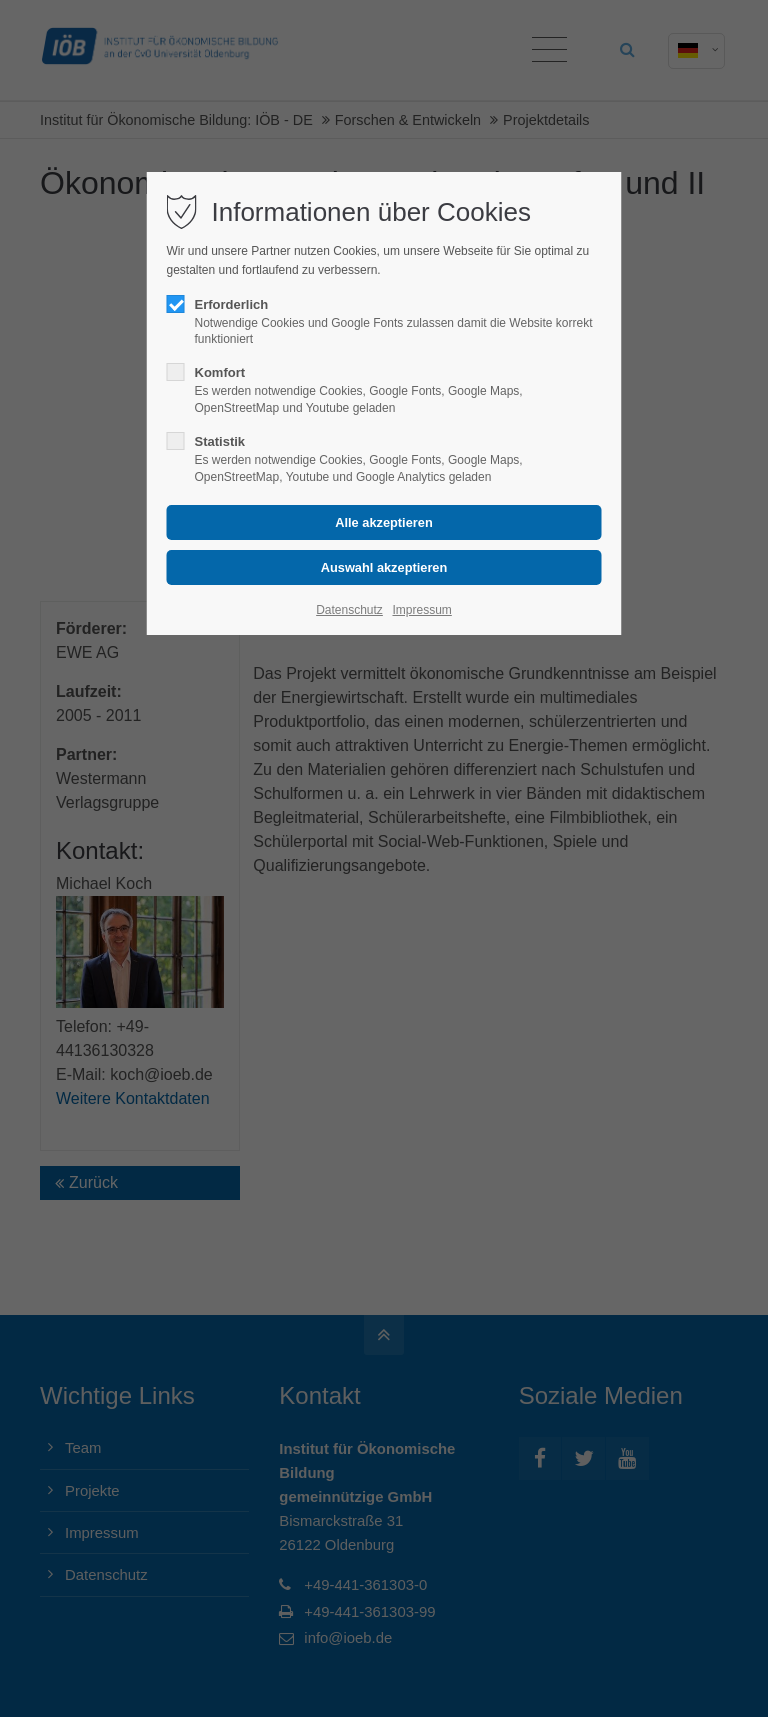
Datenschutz (349, 610)
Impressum (421, 610)
